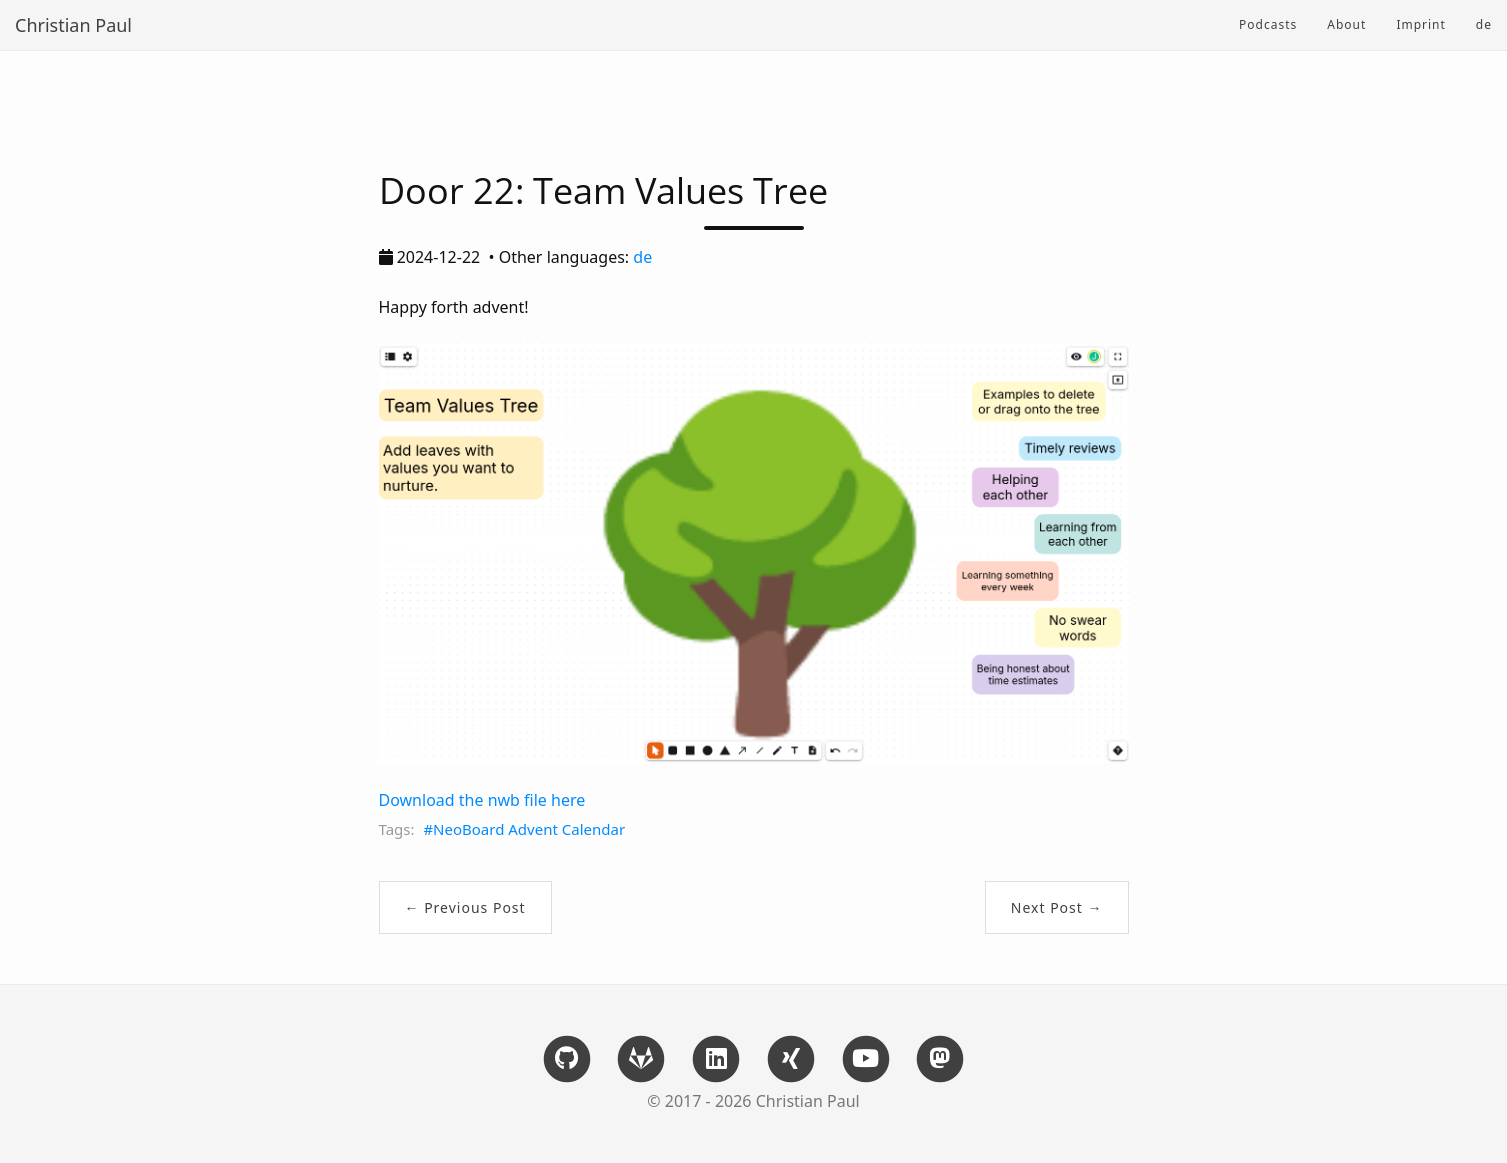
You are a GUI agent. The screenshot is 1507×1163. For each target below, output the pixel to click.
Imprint (1420, 24)
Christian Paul (73, 25)
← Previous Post (465, 907)
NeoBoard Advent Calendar (529, 829)
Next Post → (1057, 907)
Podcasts (1268, 24)
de (1484, 24)
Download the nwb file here (482, 800)
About (1346, 24)
